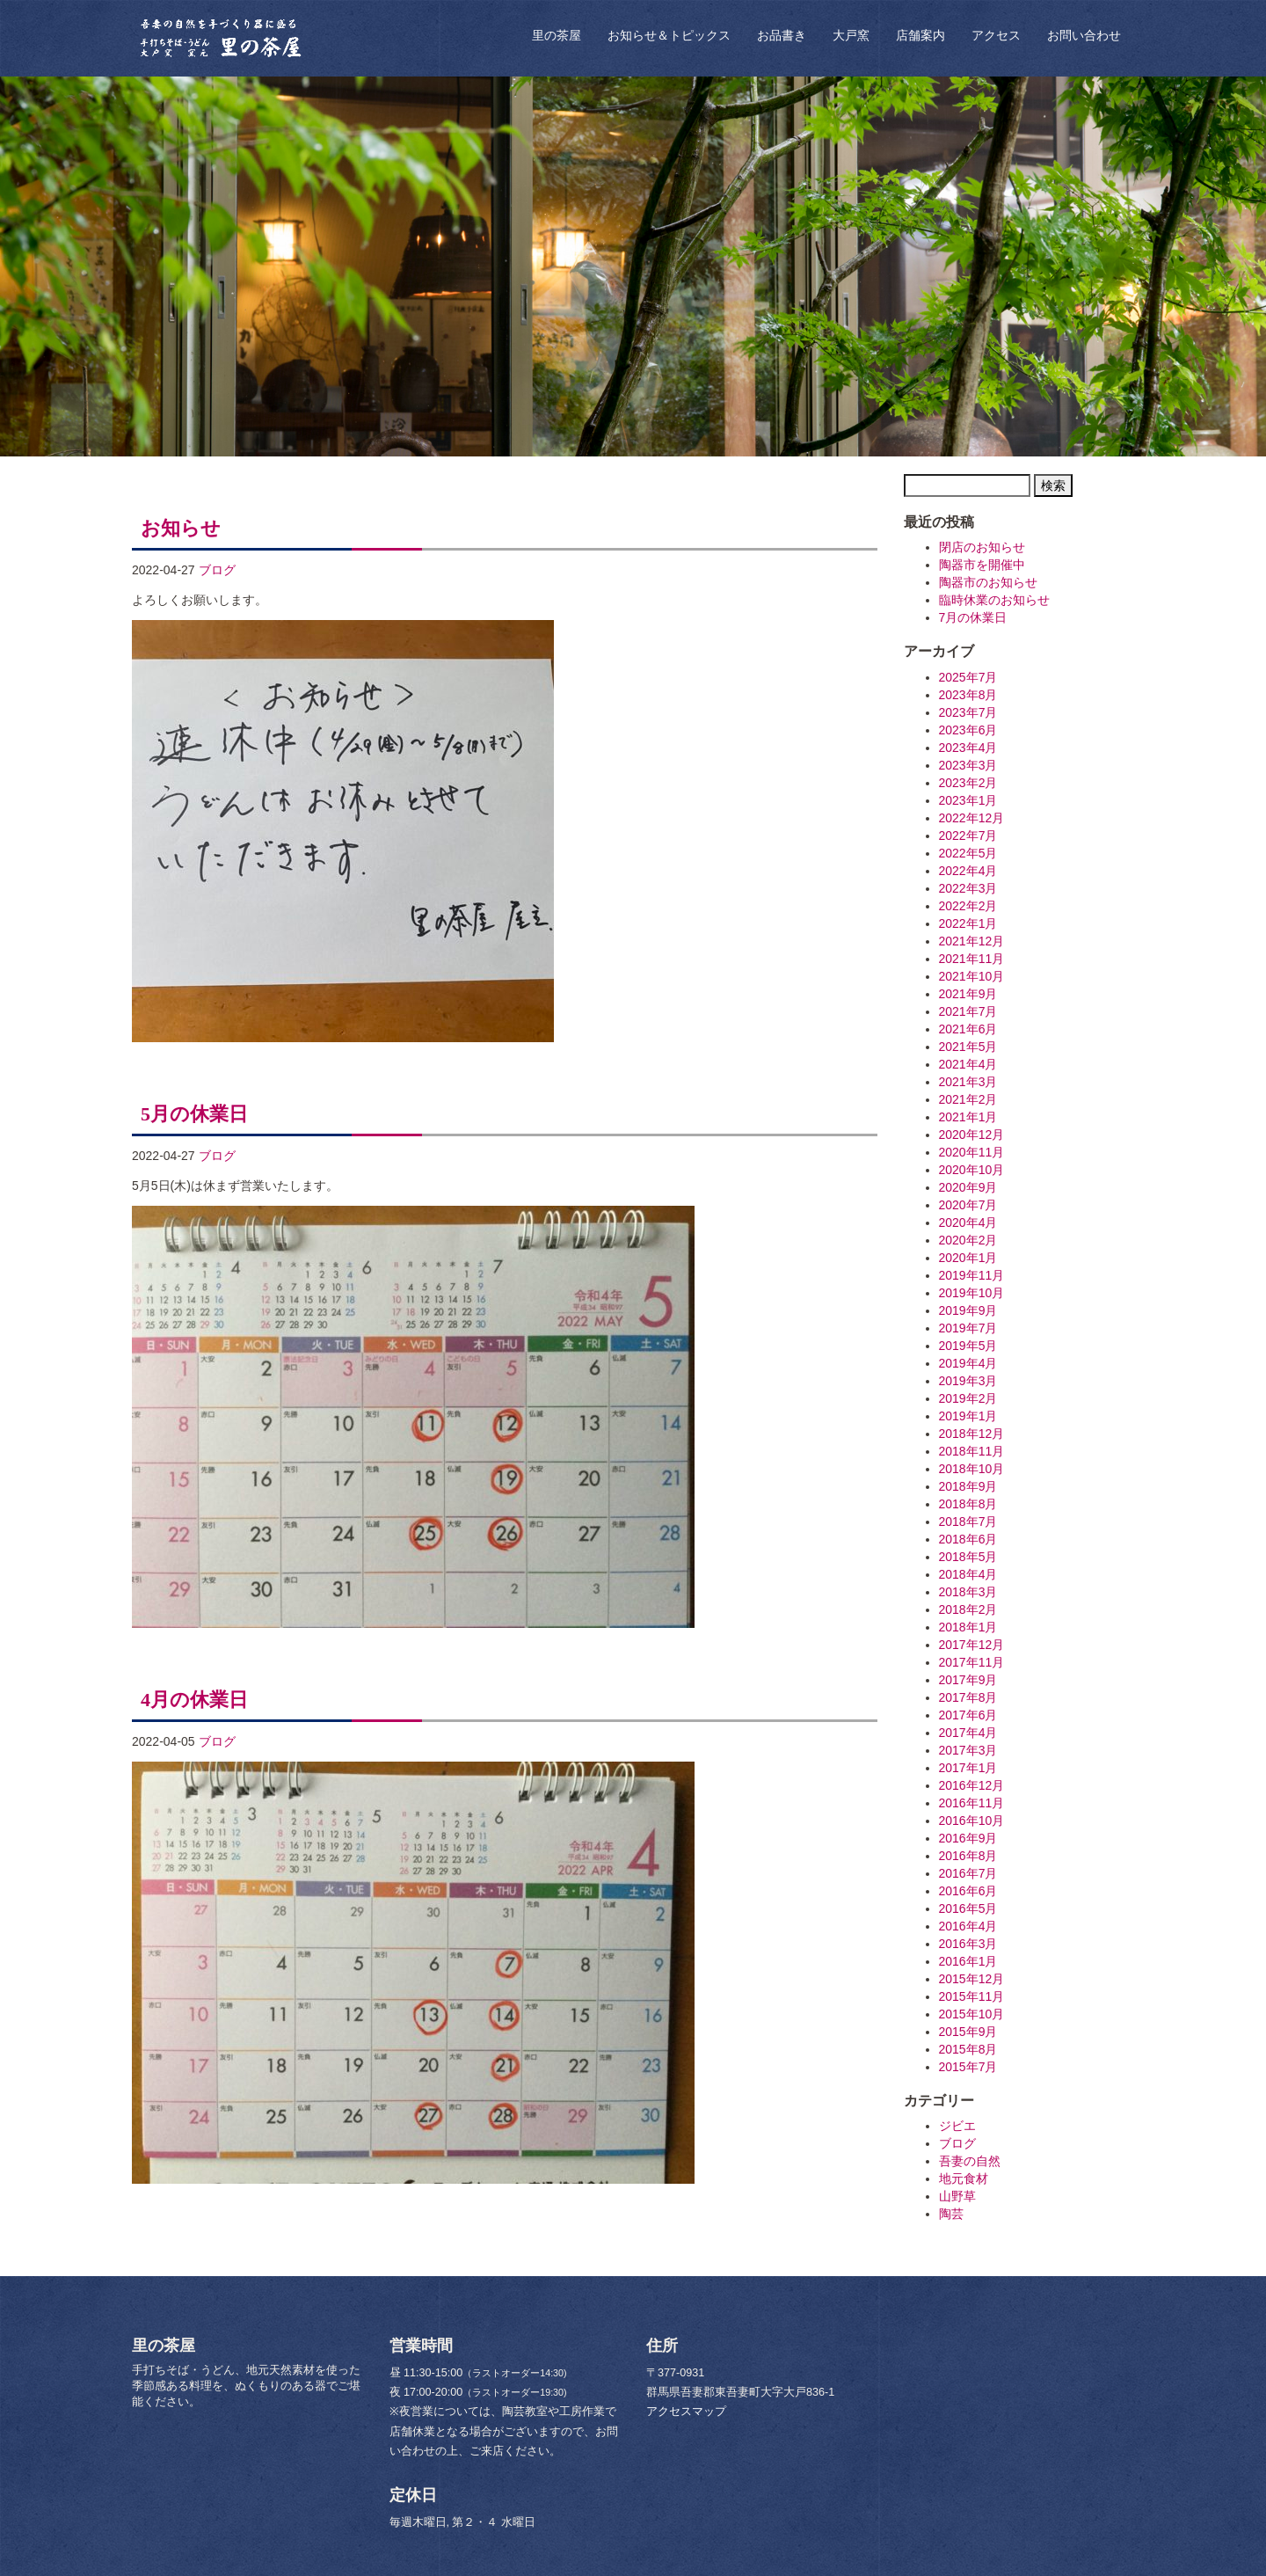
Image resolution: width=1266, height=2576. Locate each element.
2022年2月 (968, 906)
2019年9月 (968, 1310)
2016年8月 (968, 1856)
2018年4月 (968, 1574)
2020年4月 (968, 1222)
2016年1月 (968, 1961)
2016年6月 (968, 1891)
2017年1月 (968, 1768)
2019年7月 (968, 1328)
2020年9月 (968, 1187)
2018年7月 (968, 1521)
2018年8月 (968, 1504)
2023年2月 (968, 783)
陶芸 (951, 2214)
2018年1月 (968, 1627)
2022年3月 (968, 888)
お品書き (781, 35)
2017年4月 (968, 1733)
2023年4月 (968, 748)
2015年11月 (972, 1996)
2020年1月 (968, 1258)
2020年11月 (972, 1152)
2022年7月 (968, 835)
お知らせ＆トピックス (669, 35)
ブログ (217, 570)
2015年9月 (968, 2032)
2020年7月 (968, 1205)
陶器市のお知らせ (988, 582)
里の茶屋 (556, 35)
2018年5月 (968, 1557)
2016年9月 (968, 1838)
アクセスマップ (686, 2411)
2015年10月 (972, 2014)
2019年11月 (972, 1275)
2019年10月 (972, 1293)
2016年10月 (972, 1820)
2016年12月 (972, 1785)
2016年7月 (968, 1873)
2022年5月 (968, 853)
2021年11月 (972, 959)
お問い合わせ (1084, 35)
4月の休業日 (194, 1700)
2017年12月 (972, 1645)
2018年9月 (968, 1486)
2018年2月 (968, 1609)
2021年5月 (968, 1047)
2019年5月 (968, 1346)
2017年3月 (968, 1750)
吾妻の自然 (969, 2161)
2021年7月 (968, 1011)
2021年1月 (968, 1117)
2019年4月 (968, 1363)
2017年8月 (968, 1697)
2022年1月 (968, 923)
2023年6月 (968, 730)
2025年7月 (968, 677)
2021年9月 (968, 994)
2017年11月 (972, 1662)
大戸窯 (851, 35)
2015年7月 (968, 2067)
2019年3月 (968, 1381)
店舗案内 (920, 35)
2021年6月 (968, 1029)
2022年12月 (972, 818)
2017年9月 (968, 1680)
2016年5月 (968, 1908)
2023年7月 (968, 712)
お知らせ (181, 528)
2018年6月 (968, 1539)
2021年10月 (972, 976)
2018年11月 (972, 1451)
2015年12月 (972, 1979)
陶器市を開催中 (982, 565)
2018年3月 (968, 1592)
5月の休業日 (194, 1114)
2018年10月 (972, 1469)
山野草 (957, 2196)
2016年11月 (972, 1803)
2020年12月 (972, 1134)
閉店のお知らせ (982, 547)
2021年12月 (972, 941)
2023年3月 (968, 765)
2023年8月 (968, 695)
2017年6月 (968, 1715)
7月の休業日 (973, 617)
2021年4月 (968, 1064)
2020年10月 (972, 1170)
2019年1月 (968, 1416)
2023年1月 (968, 800)
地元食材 (963, 2178)
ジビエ (957, 2126)
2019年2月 (968, 1398)
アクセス (996, 35)
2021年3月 (968, 1082)
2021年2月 (968, 1099)
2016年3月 (968, 1944)
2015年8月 (968, 2049)
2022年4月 (968, 871)
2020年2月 (968, 1240)
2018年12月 (972, 1434)
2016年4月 (968, 1926)
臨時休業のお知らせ (994, 600)
